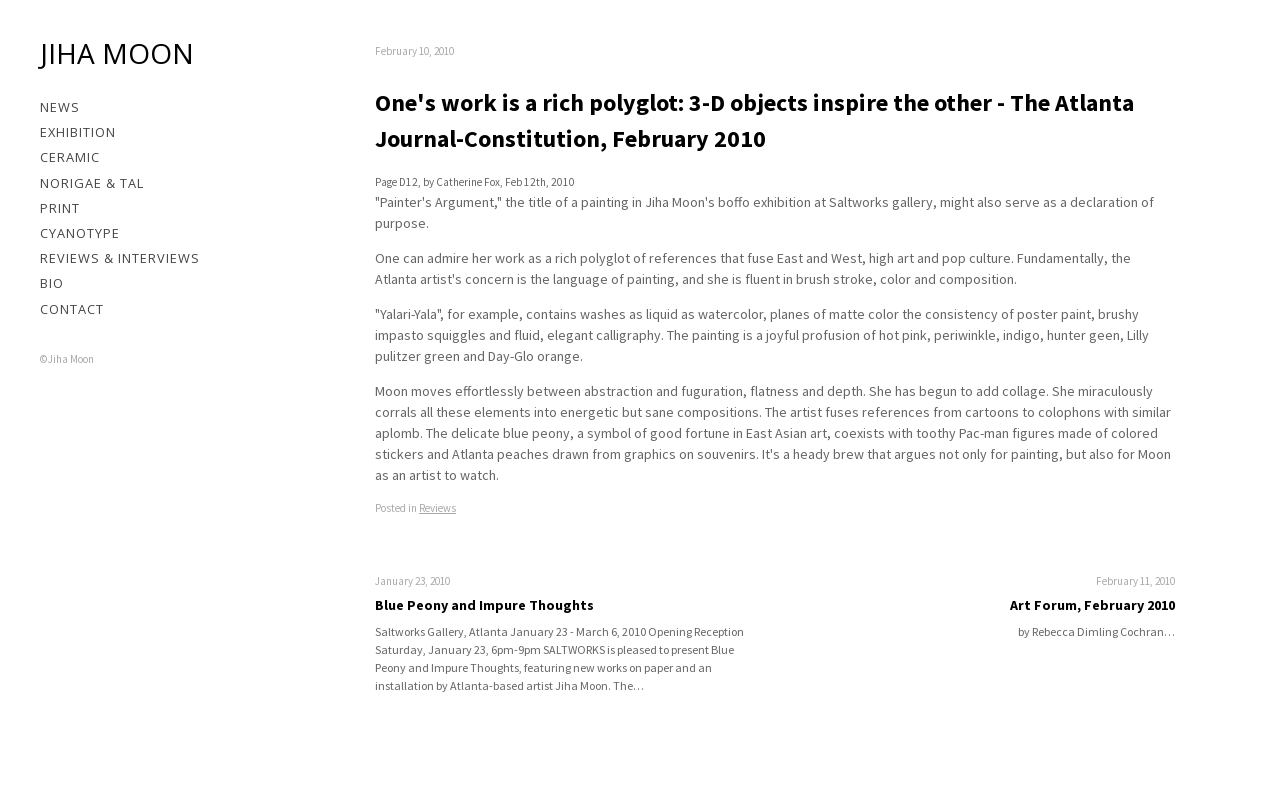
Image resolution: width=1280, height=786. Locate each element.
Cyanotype (80, 233)
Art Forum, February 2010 (1092, 605)
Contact (72, 309)
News (60, 107)
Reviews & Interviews (120, 258)
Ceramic (70, 157)
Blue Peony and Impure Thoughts (484, 605)
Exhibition (78, 132)
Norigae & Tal (92, 183)
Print (60, 208)
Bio (52, 283)
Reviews (437, 508)
